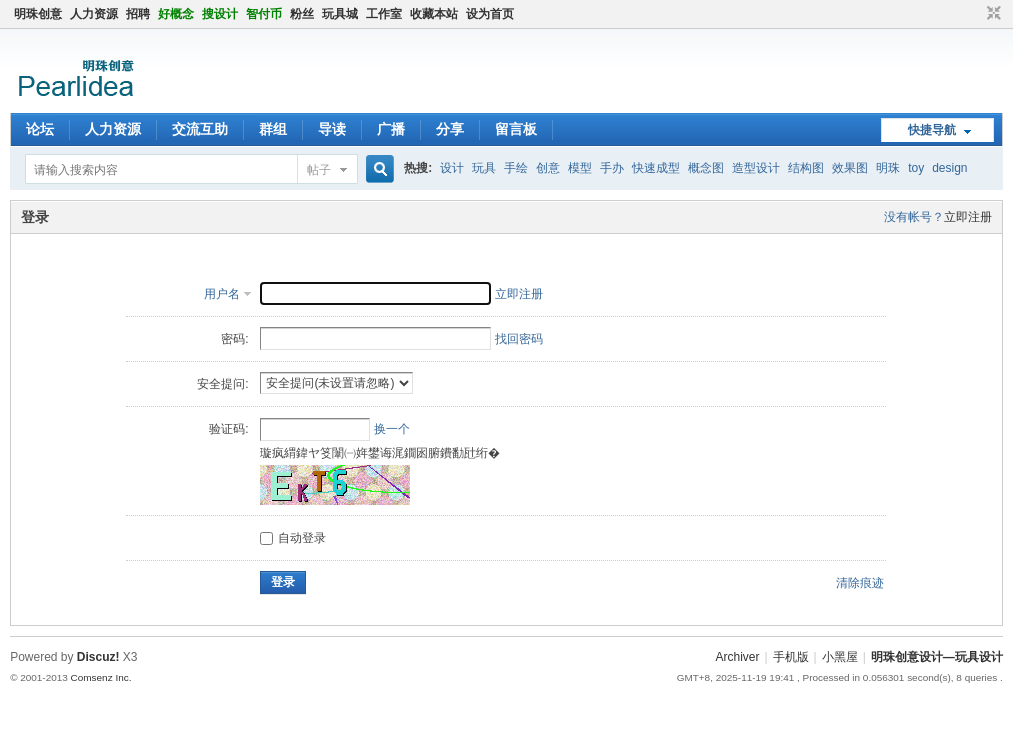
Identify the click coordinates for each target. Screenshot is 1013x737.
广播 (391, 129)
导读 (332, 129)
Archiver (737, 657)
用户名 (222, 294)
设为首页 (490, 14)
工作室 (384, 14)
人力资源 (94, 14)
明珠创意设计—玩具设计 (937, 657)
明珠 (888, 168)
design (949, 168)
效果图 (850, 168)
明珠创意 (38, 14)
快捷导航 (932, 130)
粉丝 (302, 14)
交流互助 (200, 129)
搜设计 (220, 14)
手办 (612, 168)
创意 (548, 168)
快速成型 (656, 168)
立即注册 (968, 217)
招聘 (138, 14)
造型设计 (756, 168)
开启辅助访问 (975, 14)
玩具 (484, 168)
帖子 (319, 170)
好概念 (176, 14)
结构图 (806, 168)
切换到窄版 (991, 14)
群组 (273, 129)
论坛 (40, 129)
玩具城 (340, 14)
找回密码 (519, 339)
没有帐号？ (914, 217)
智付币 (264, 14)
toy (916, 168)
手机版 (791, 657)
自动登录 (293, 538)
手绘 (516, 168)
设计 (452, 168)
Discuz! (98, 657)
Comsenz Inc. (101, 677)
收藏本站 (434, 14)
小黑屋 (840, 657)
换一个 (392, 429)
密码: (234, 339)
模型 (580, 168)
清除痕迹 (860, 583)
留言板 (516, 129)
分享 (450, 129)
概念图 (706, 168)
